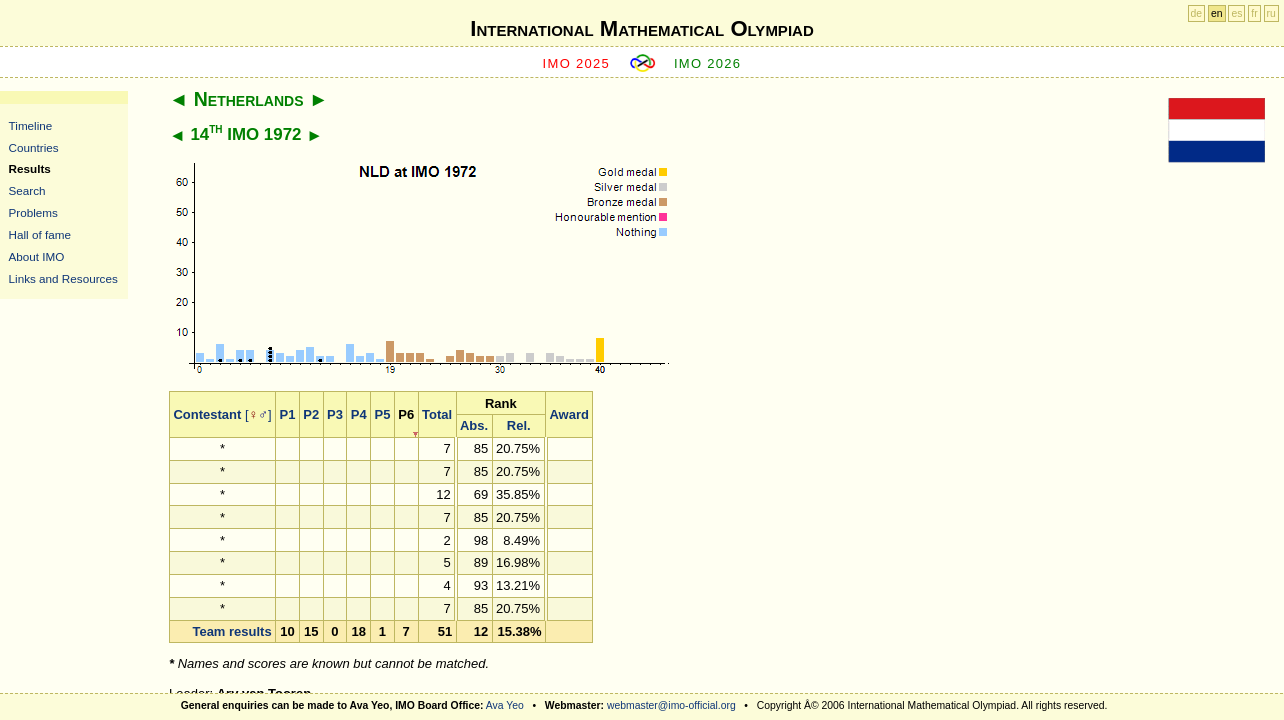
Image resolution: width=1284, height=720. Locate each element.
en (1217, 13)
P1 (288, 414)
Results (30, 168)
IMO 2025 (577, 63)
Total (437, 414)
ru (1271, 13)
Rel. (519, 425)
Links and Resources (63, 278)
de (1197, 13)
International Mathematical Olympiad (641, 28)
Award (569, 414)
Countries (34, 147)
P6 (406, 414)
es (1236, 13)
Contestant (207, 414)
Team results (231, 631)
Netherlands (249, 99)
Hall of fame (40, 234)
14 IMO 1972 (245, 134)
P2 (311, 414)
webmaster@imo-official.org (671, 705)
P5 (383, 414)
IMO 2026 (708, 63)
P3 (335, 414)
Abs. (474, 425)
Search (27, 190)
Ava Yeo (505, 705)
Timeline (31, 125)
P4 (359, 414)
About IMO (37, 256)
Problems (33, 212)
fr (1254, 13)
